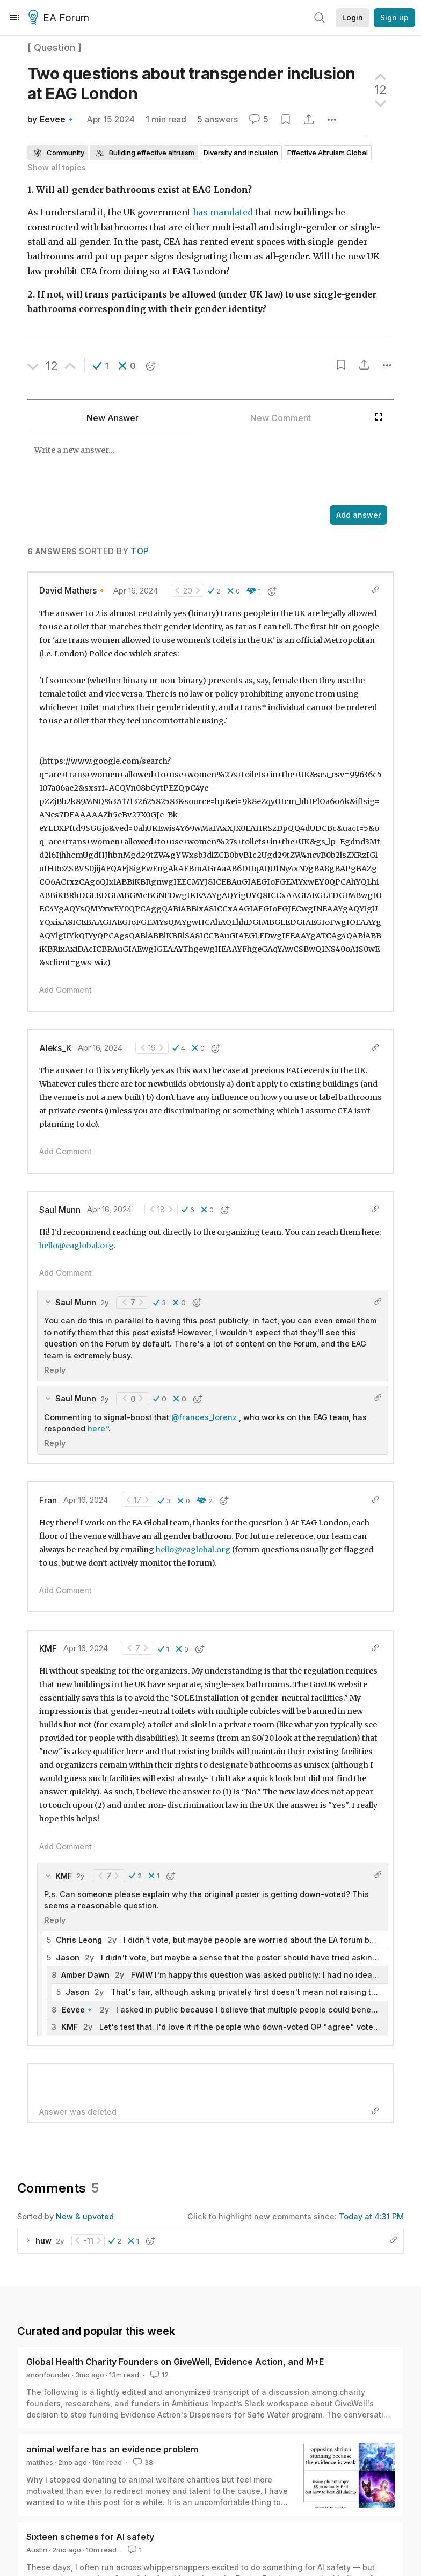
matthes (39, 2462)
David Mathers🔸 (73, 590)
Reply (55, 1369)
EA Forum (60, 18)
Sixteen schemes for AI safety (90, 2536)
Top (139, 551)
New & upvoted (85, 2216)
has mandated (223, 212)
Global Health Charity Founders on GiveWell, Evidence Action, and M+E (175, 2361)
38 (142, 2462)
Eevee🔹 (58, 119)
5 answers (217, 119)
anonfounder (48, 2374)
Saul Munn (60, 1210)
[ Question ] (54, 47)
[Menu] (14, 18)
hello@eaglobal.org (76, 1245)
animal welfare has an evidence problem (112, 2449)
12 (158, 2374)
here (96, 1428)
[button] (100, 365)
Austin (36, 2549)
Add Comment (65, 989)
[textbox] (198, 470)
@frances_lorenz (204, 1417)
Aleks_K (55, 1048)
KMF (48, 1649)
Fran (48, 1500)
